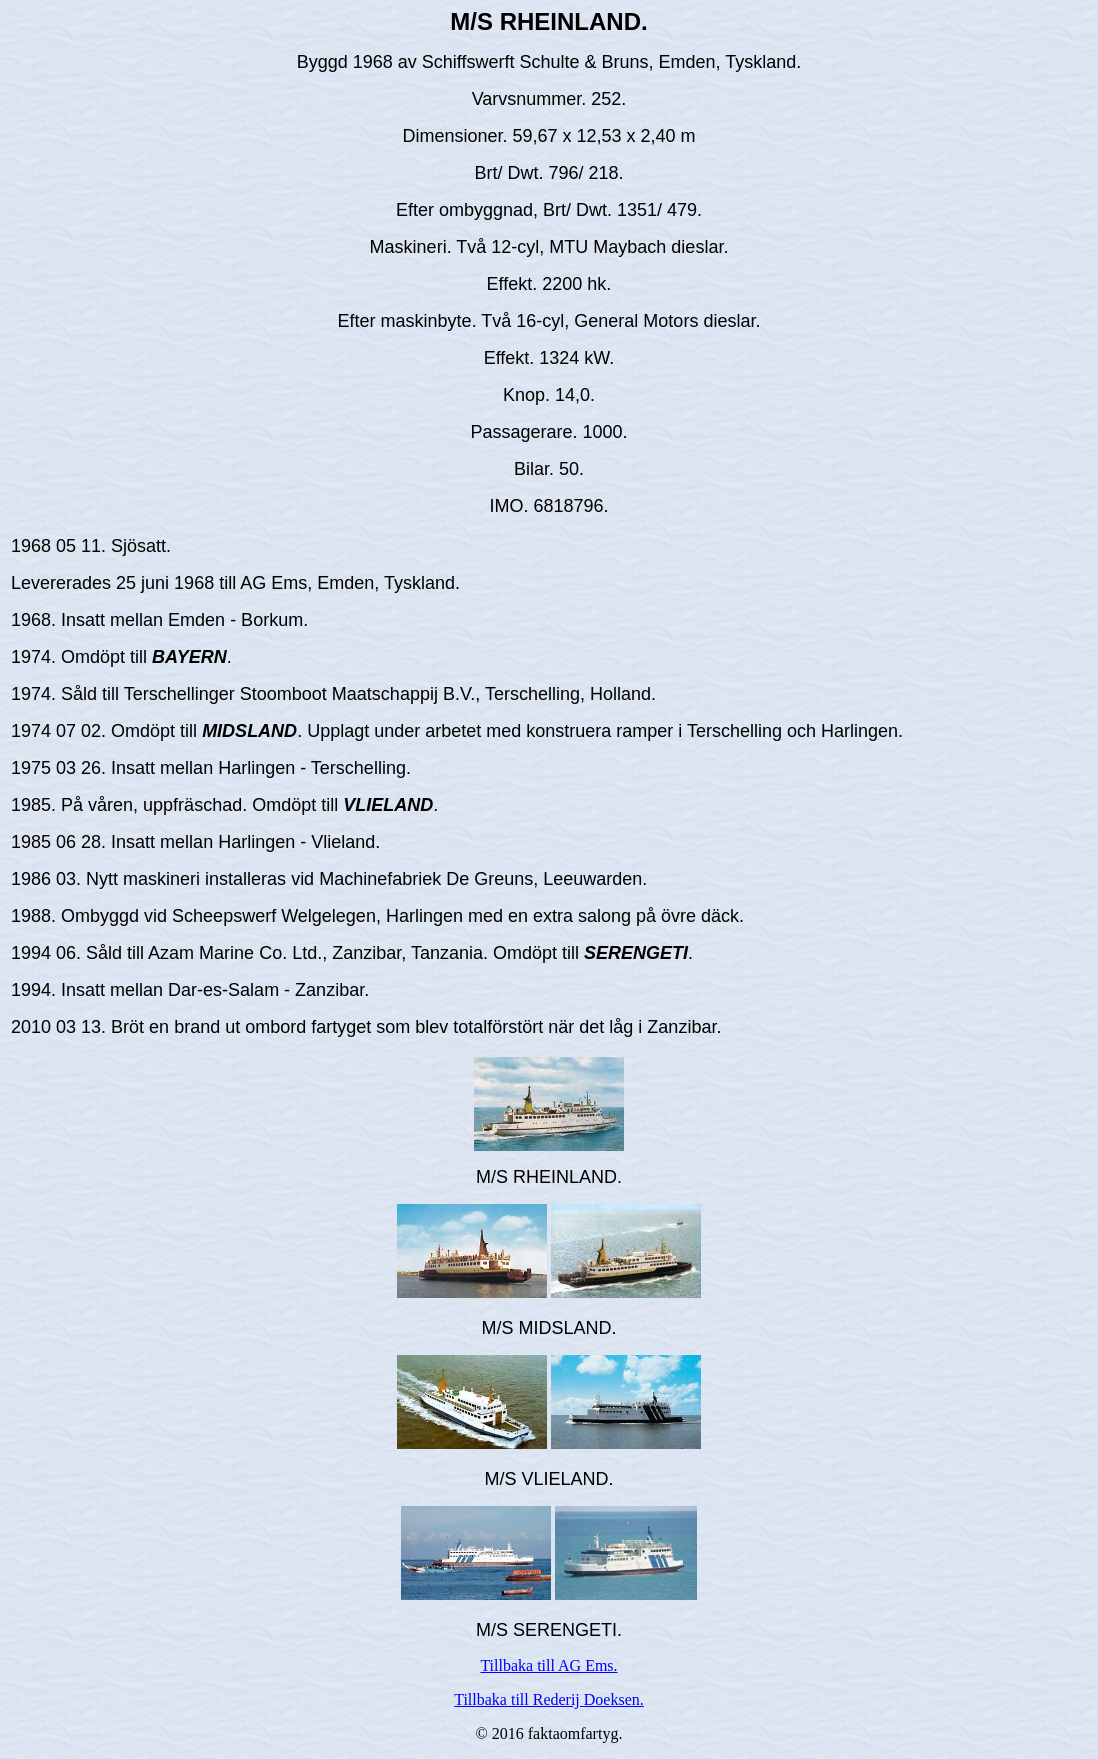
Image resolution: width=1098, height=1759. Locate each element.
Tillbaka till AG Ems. (548, 1665)
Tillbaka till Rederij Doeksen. (549, 1699)
